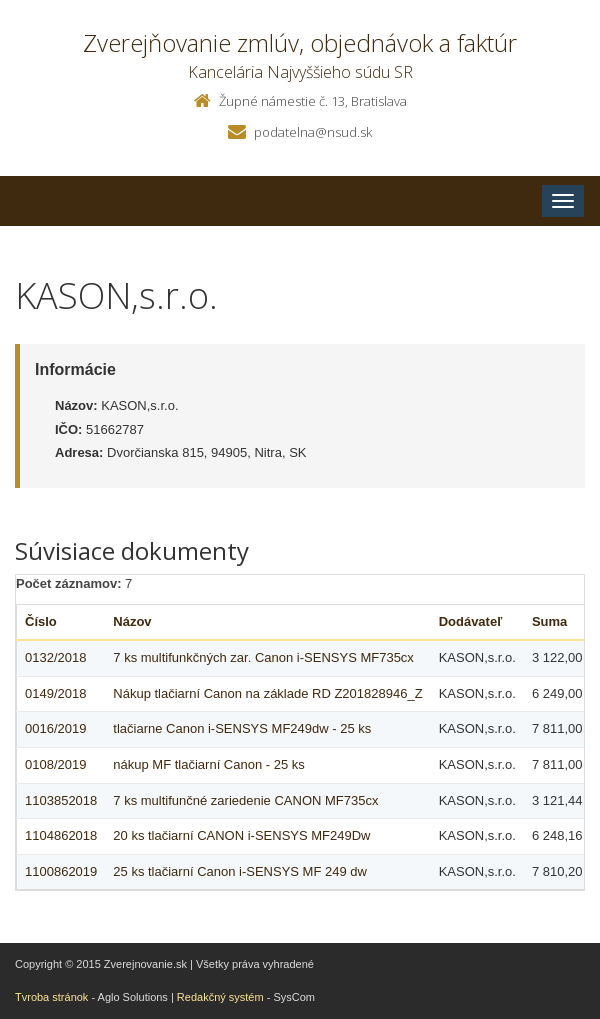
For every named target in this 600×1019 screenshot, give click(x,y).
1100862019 (61, 871)
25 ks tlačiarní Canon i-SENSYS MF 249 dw (240, 871)
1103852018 (61, 800)
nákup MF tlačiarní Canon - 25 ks (208, 764)
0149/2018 (55, 693)
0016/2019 (55, 728)
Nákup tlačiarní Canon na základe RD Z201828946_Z (267, 693)
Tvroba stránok (51, 997)
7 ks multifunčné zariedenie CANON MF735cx (245, 800)
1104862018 (61, 835)
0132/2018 (55, 657)
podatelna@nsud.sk (313, 132)
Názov (132, 621)
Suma (549, 621)
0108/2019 (55, 764)
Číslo (41, 621)
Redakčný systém (220, 997)
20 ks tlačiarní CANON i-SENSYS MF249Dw (241, 835)
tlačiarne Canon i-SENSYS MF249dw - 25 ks (242, 728)
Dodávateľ (471, 621)
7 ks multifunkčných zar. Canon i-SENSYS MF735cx (263, 657)
